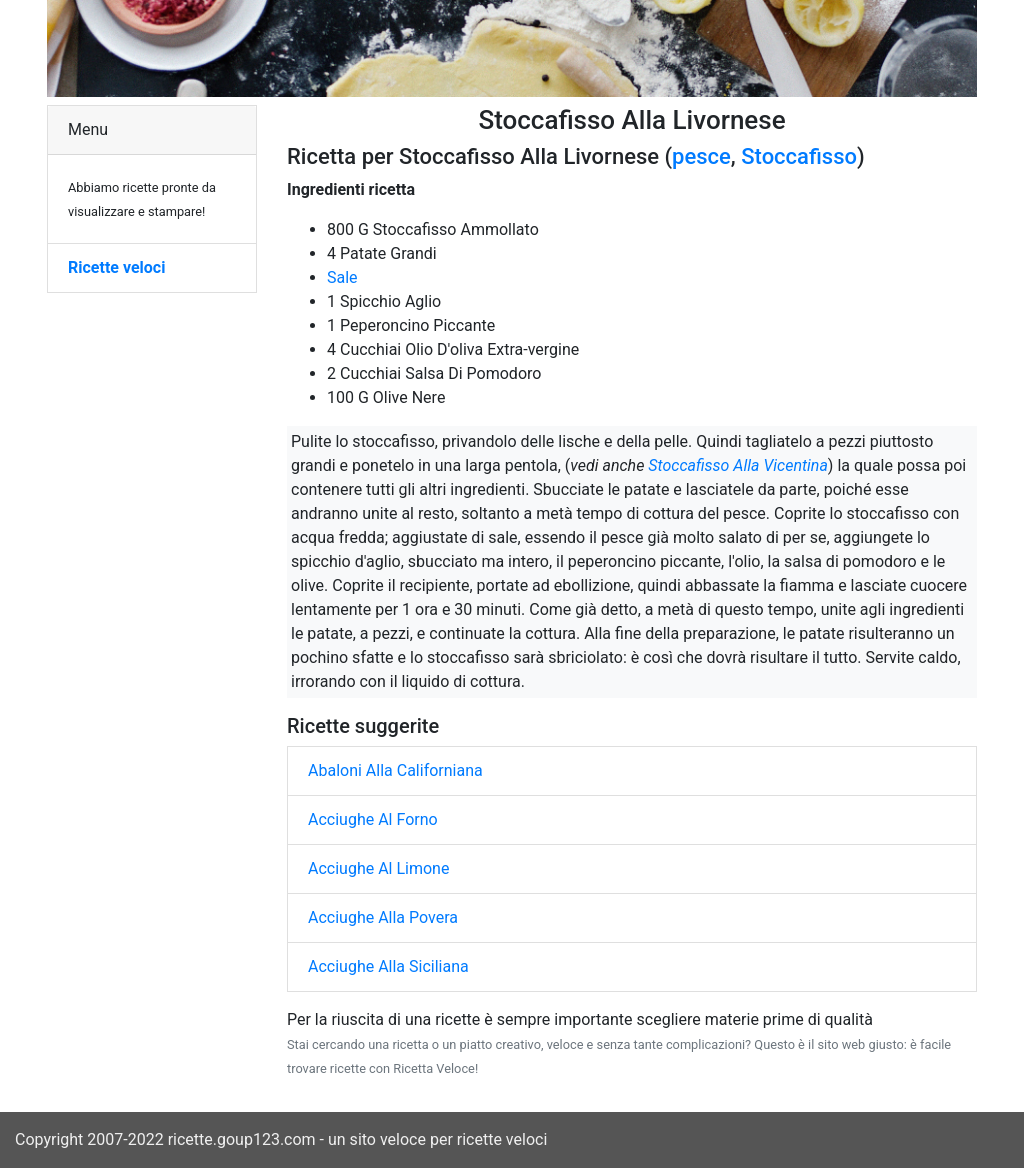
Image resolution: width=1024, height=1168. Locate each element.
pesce (701, 156)
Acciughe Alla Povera (383, 917)
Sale (342, 277)
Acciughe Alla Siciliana (388, 966)
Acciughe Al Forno (373, 819)
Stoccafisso (799, 156)
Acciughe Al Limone (378, 868)
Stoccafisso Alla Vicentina (738, 465)
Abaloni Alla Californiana (395, 770)
